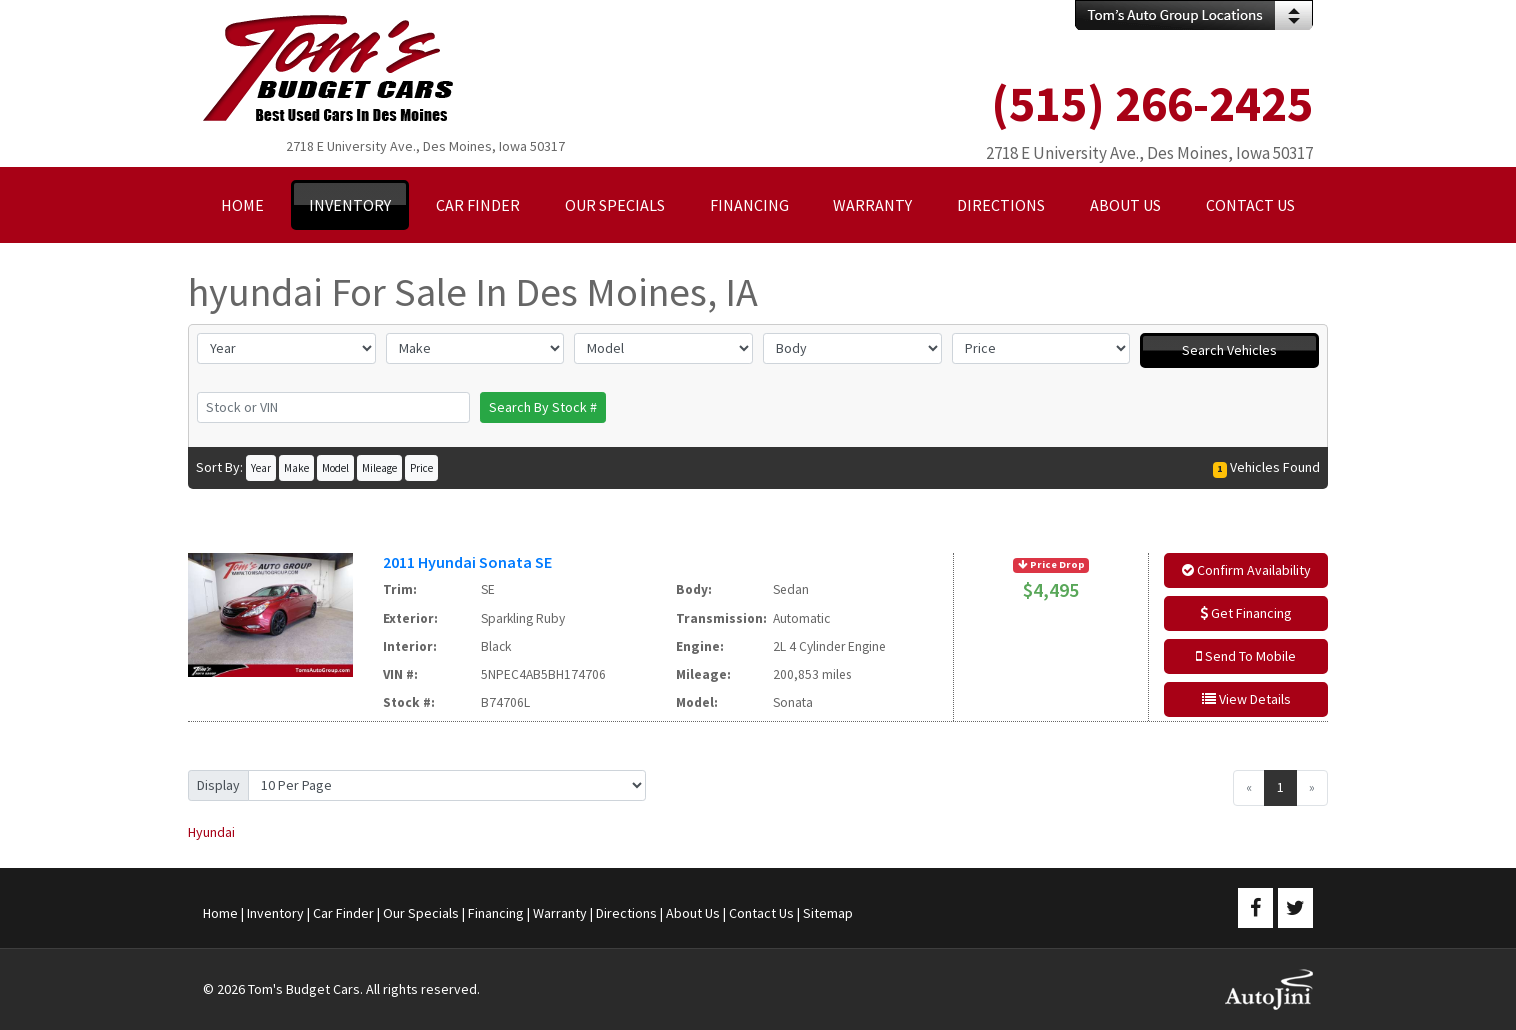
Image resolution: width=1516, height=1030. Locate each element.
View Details (1246, 699)
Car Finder (343, 913)
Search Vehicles (1229, 350)
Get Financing (1246, 613)
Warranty (560, 913)
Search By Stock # (543, 407)
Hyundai (211, 832)
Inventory (275, 913)
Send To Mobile (1246, 656)
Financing (496, 913)
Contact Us (761, 913)
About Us (693, 913)
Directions (626, 913)
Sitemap (828, 913)
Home (220, 913)
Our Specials (421, 913)
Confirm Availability (1246, 570)
